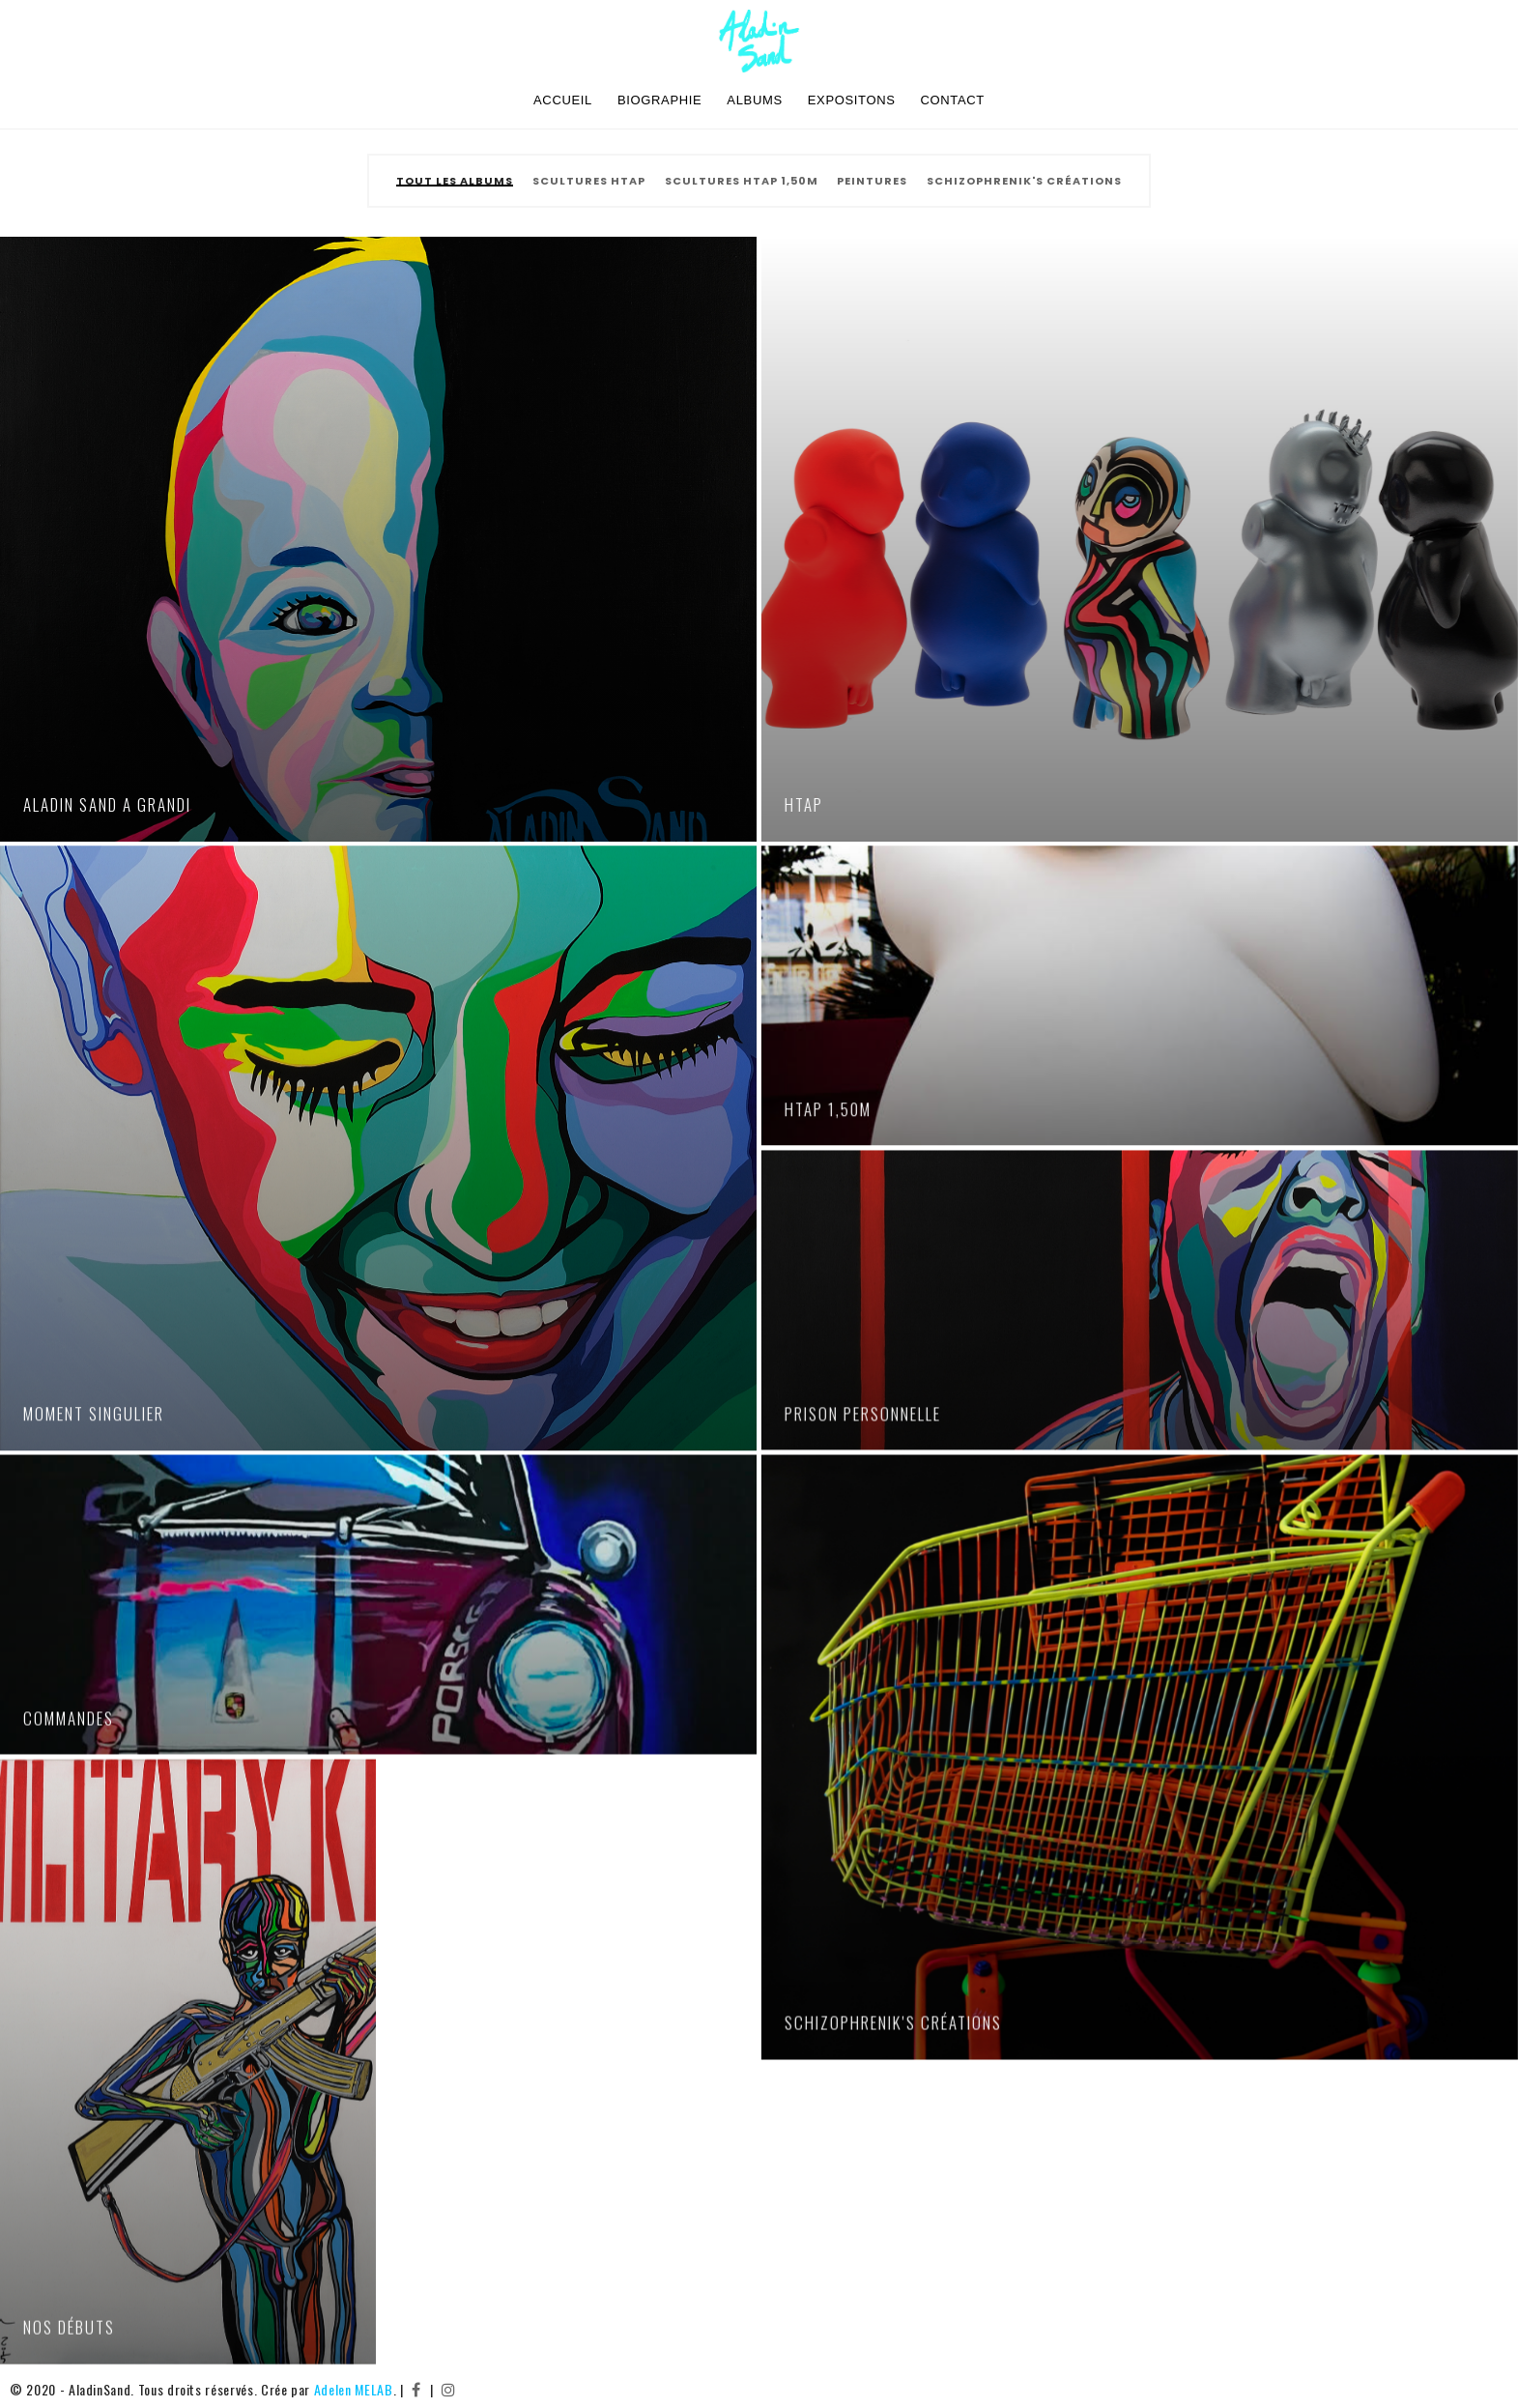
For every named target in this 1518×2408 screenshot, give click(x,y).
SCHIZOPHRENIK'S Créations (891, 2019)
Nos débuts (69, 2322)
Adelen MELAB (353, 2389)
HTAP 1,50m (826, 1107)
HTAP (802, 804)
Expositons (852, 100)
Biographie (659, 100)
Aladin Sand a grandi (107, 804)
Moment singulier (93, 1411)
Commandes (68, 1715)
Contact (953, 100)
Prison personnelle (861, 1411)
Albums (754, 100)
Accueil (562, 100)
